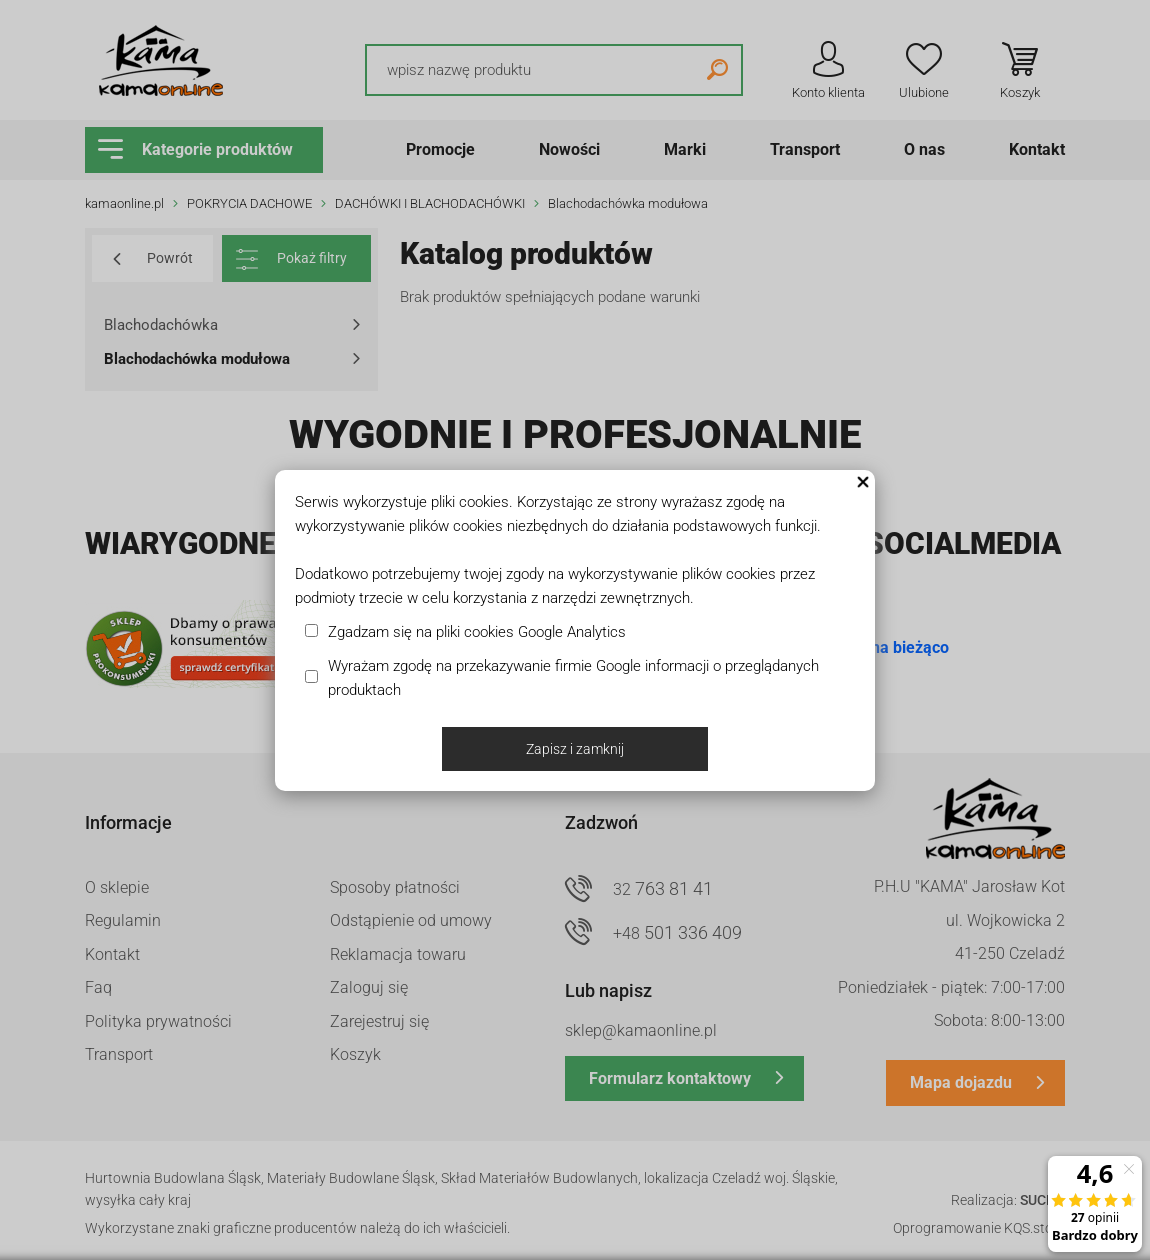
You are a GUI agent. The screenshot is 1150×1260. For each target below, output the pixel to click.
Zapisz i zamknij (575, 749)
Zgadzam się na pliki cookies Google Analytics (477, 632)
